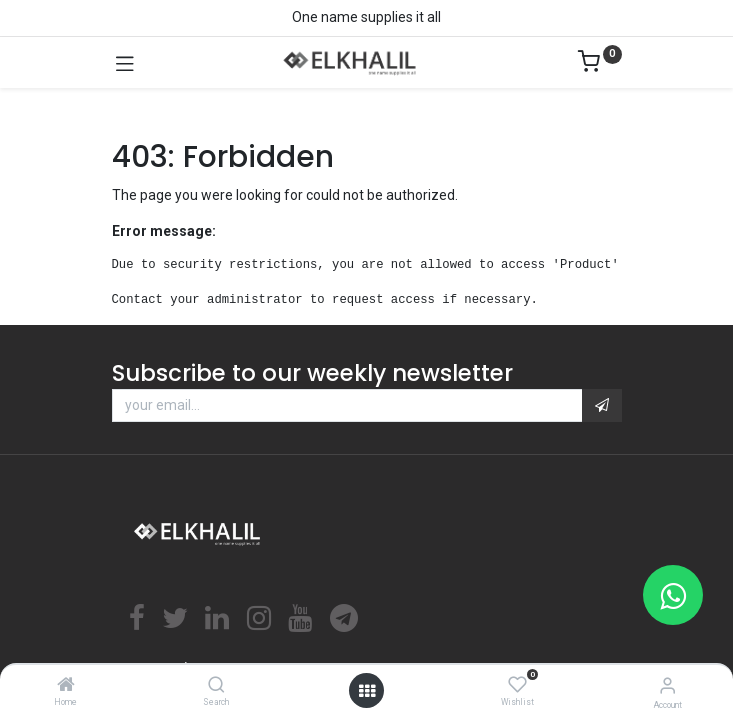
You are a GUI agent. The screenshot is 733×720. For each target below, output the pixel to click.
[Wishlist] (517, 685)
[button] (602, 406)
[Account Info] (667, 685)
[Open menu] (367, 691)
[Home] (66, 686)
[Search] (216, 686)
